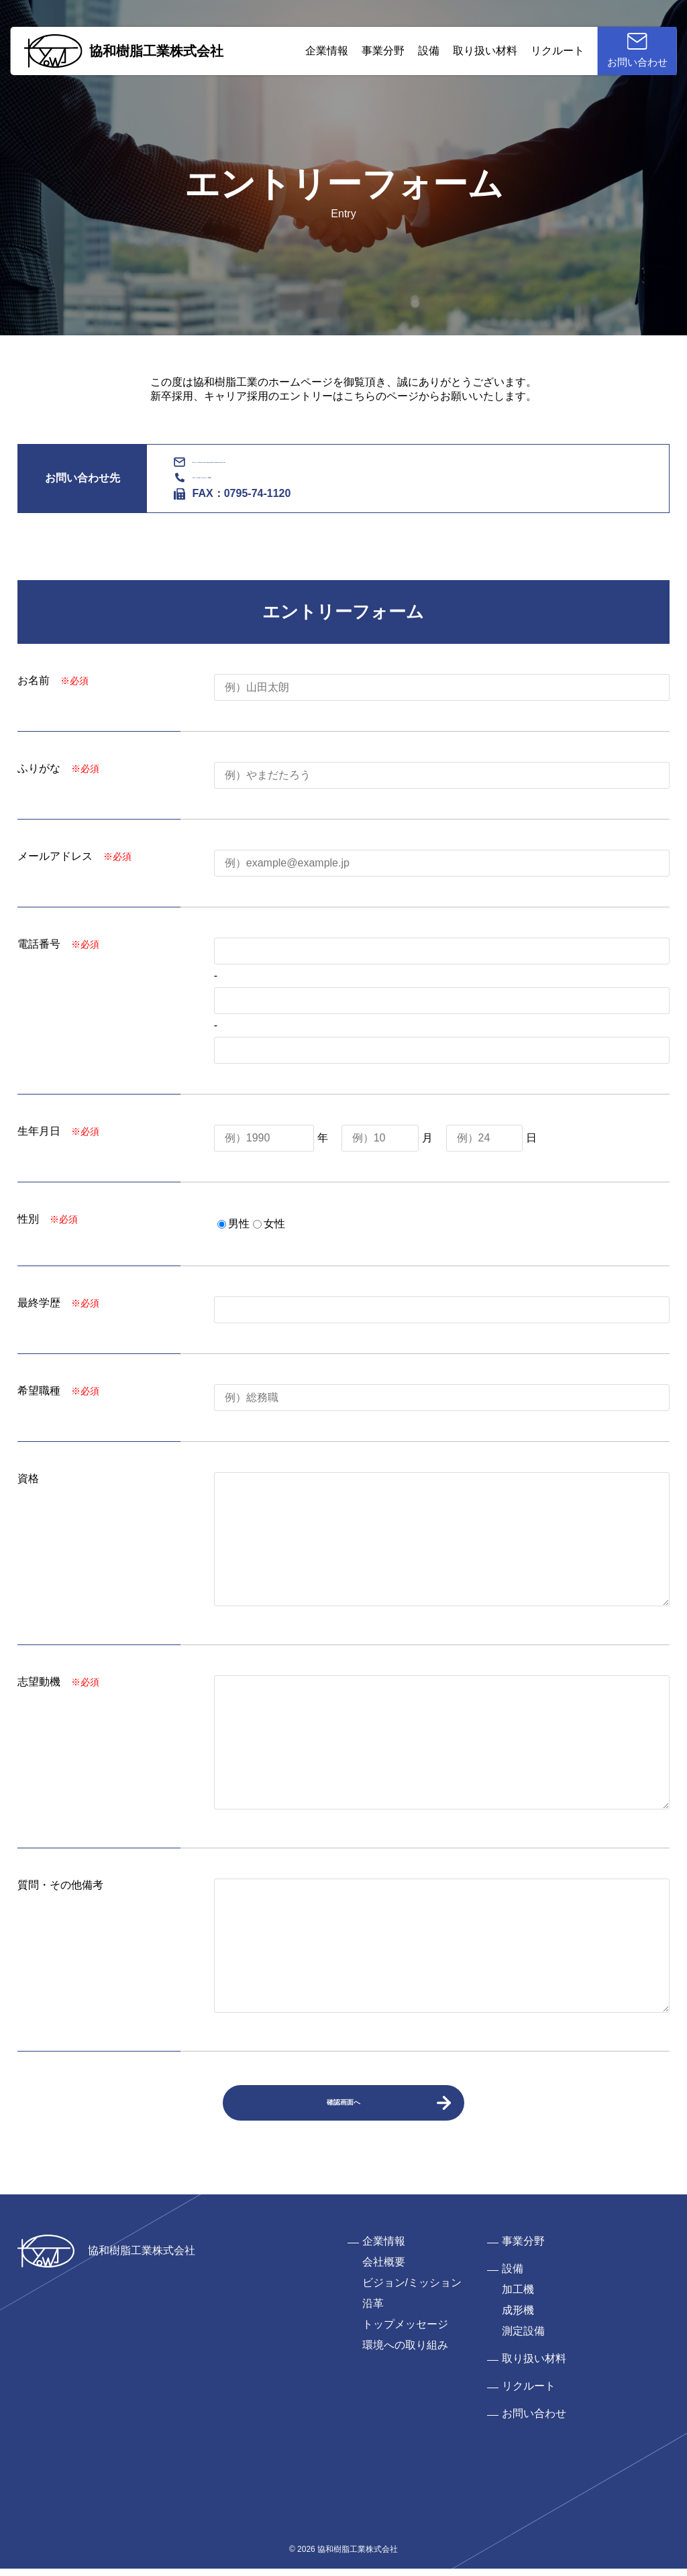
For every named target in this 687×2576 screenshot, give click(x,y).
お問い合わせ (534, 2420)
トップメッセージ (405, 2331)
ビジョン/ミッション (412, 2290)
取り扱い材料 (472, 56)
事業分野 (370, 56)
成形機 (518, 2317)
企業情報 (314, 56)
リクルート (545, 56)
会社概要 (383, 2269)
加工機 (518, 2296)
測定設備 (523, 2338)
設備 (416, 56)
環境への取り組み (405, 2352)
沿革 (373, 2310)
